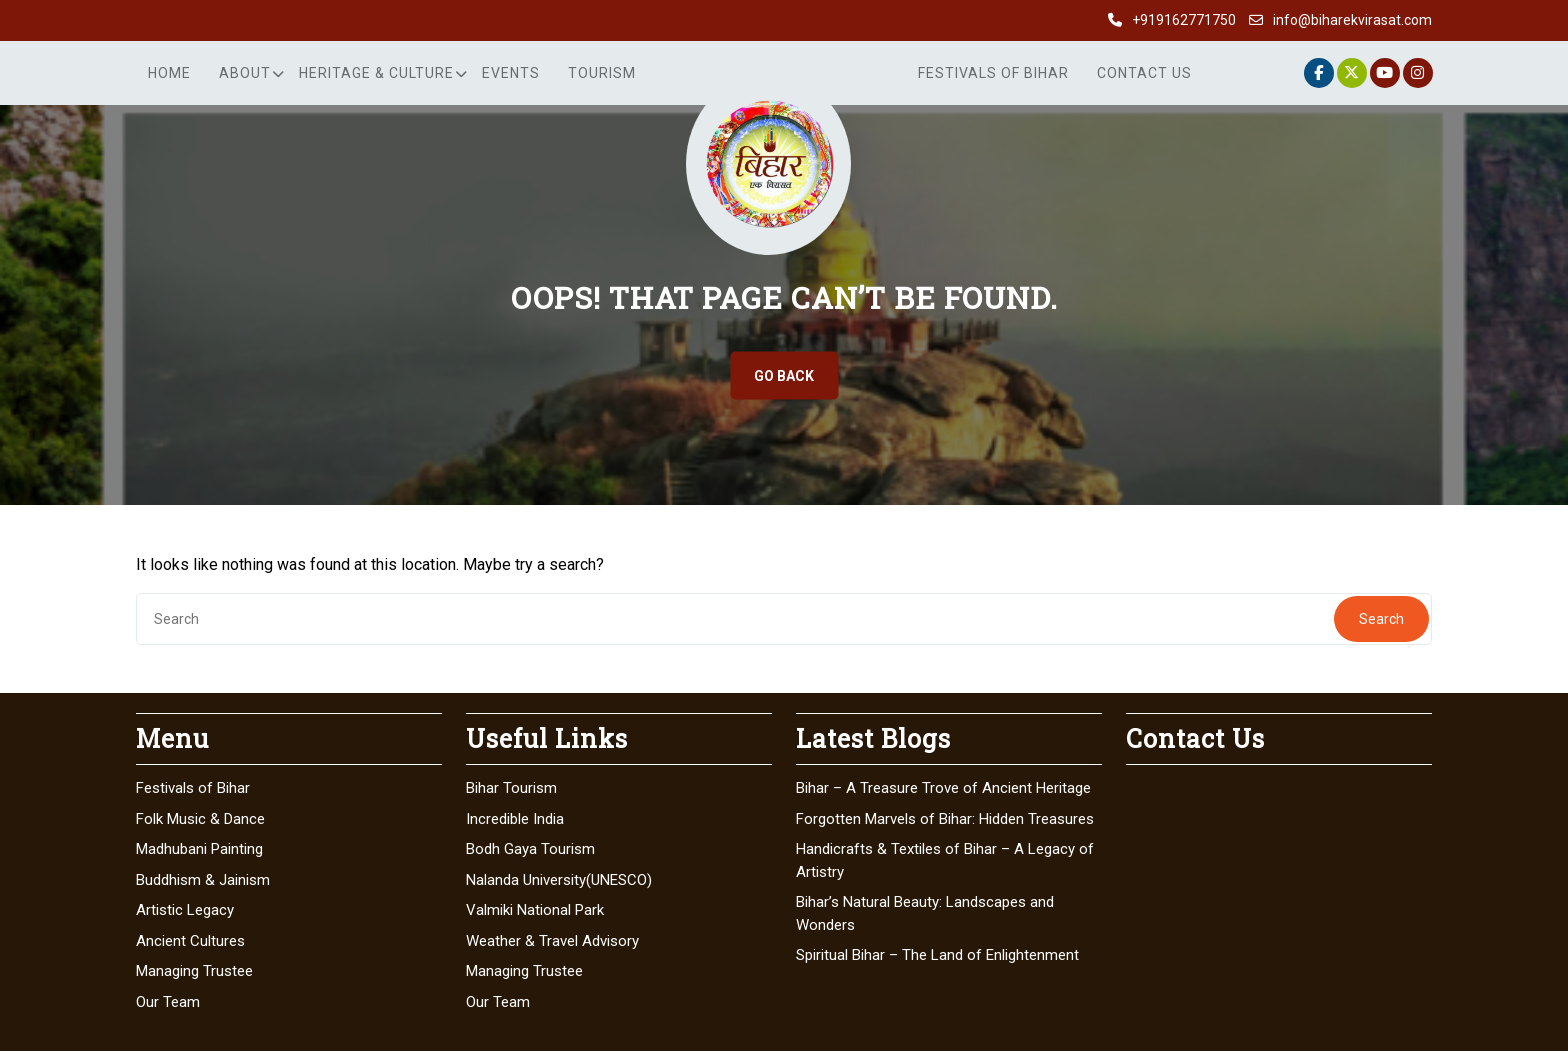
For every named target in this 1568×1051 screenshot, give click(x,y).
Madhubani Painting (199, 849)
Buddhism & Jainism (203, 880)
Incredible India (515, 819)
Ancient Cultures (190, 941)
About (245, 73)
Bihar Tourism (511, 788)
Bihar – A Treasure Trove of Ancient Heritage (943, 788)
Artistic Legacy (185, 910)
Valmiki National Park (535, 910)
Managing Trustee (194, 971)
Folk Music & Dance (200, 819)
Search (1381, 619)
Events (511, 73)
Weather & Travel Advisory (552, 941)
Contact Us (1144, 73)
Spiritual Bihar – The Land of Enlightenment (937, 955)
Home (169, 73)
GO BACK (784, 376)
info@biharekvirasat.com (1352, 20)
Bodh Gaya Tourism (530, 849)
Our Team (168, 1002)
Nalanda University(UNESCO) (559, 880)
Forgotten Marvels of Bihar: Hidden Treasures (945, 819)
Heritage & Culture (376, 73)
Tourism (602, 73)
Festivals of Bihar (993, 73)
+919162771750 (1184, 20)
